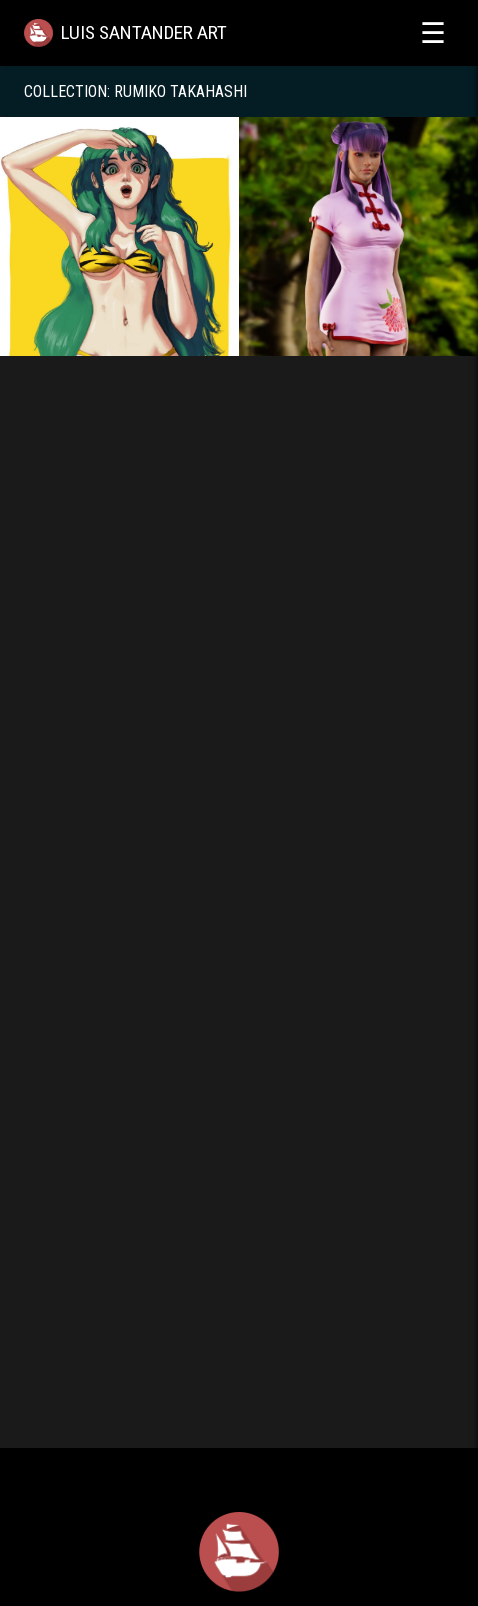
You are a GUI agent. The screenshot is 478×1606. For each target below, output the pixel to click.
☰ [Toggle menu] (433, 33)
